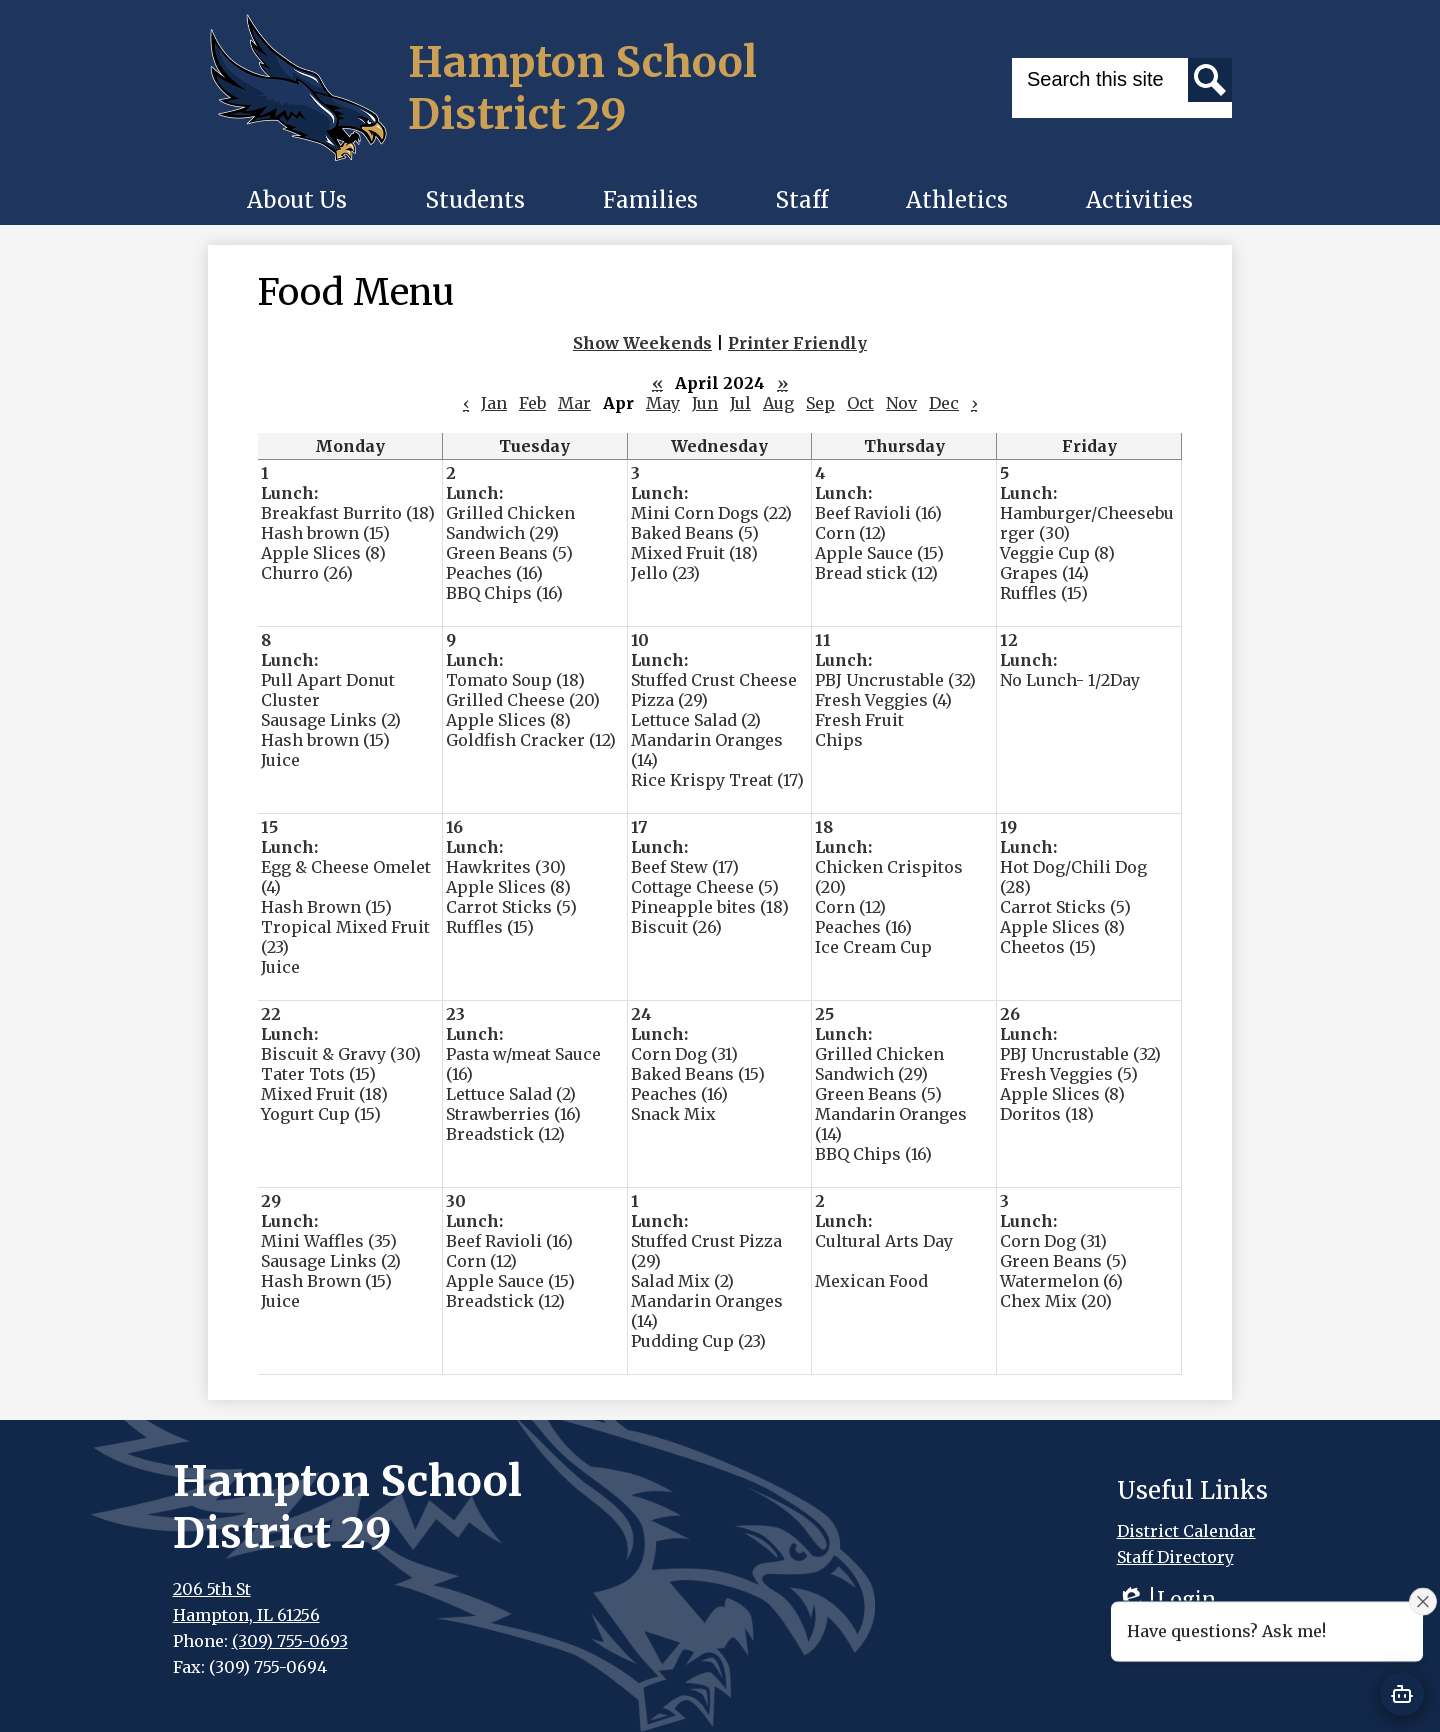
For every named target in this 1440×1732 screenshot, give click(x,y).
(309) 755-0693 (290, 1641)
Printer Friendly (797, 343)
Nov (901, 403)
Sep (820, 403)
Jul (740, 403)
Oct (860, 403)
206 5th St (212, 1589)
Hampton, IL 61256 (246, 1615)
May (663, 403)
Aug (778, 403)
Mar (574, 403)
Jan (494, 403)
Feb (532, 403)
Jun (705, 403)
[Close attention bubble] (1423, 1603)
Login (1166, 1599)
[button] (297, 200)
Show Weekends (642, 343)
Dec (944, 403)
